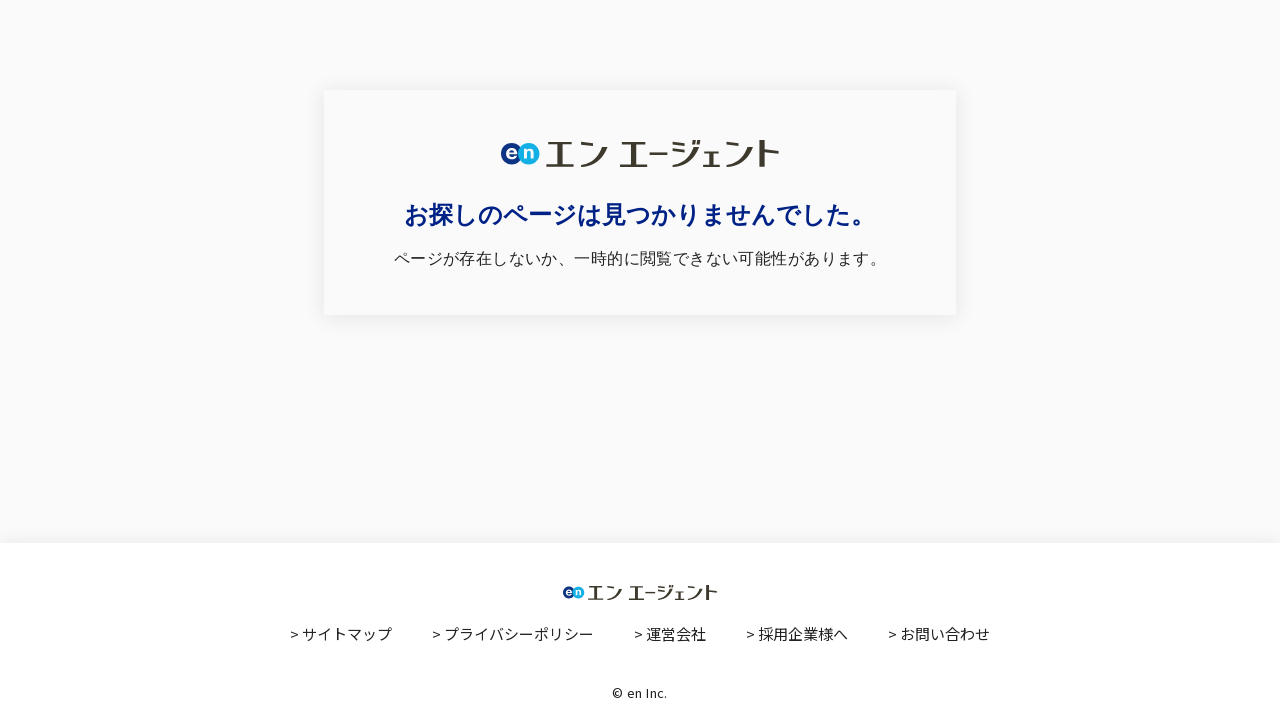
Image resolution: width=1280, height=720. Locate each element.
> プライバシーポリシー (513, 633)
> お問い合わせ (939, 633)
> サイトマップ (341, 633)
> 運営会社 (670, 633)
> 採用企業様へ (797, 633)
